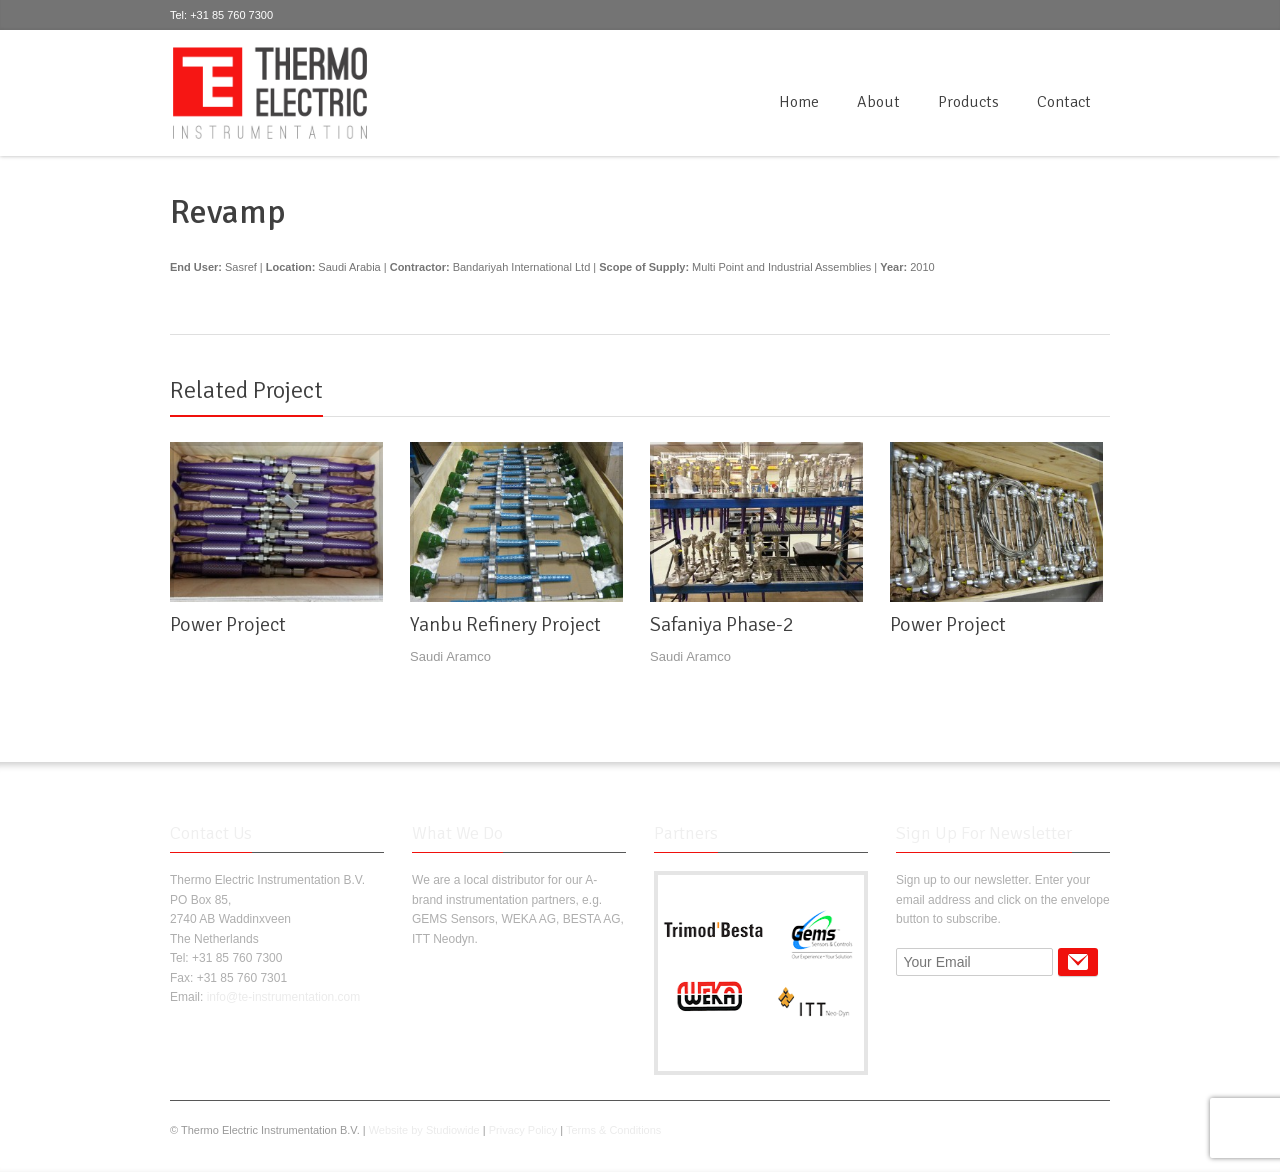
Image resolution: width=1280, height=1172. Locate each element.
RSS (1098, 54)
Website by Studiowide (424, 1130)
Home (799, 102)
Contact (1064, 102)
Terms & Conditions (613, 1130)
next (1099, 381)
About (878, 102)
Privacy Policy (523, 1130)
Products (968, 102)
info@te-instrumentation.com (284, 997)
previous (1077, 381)
